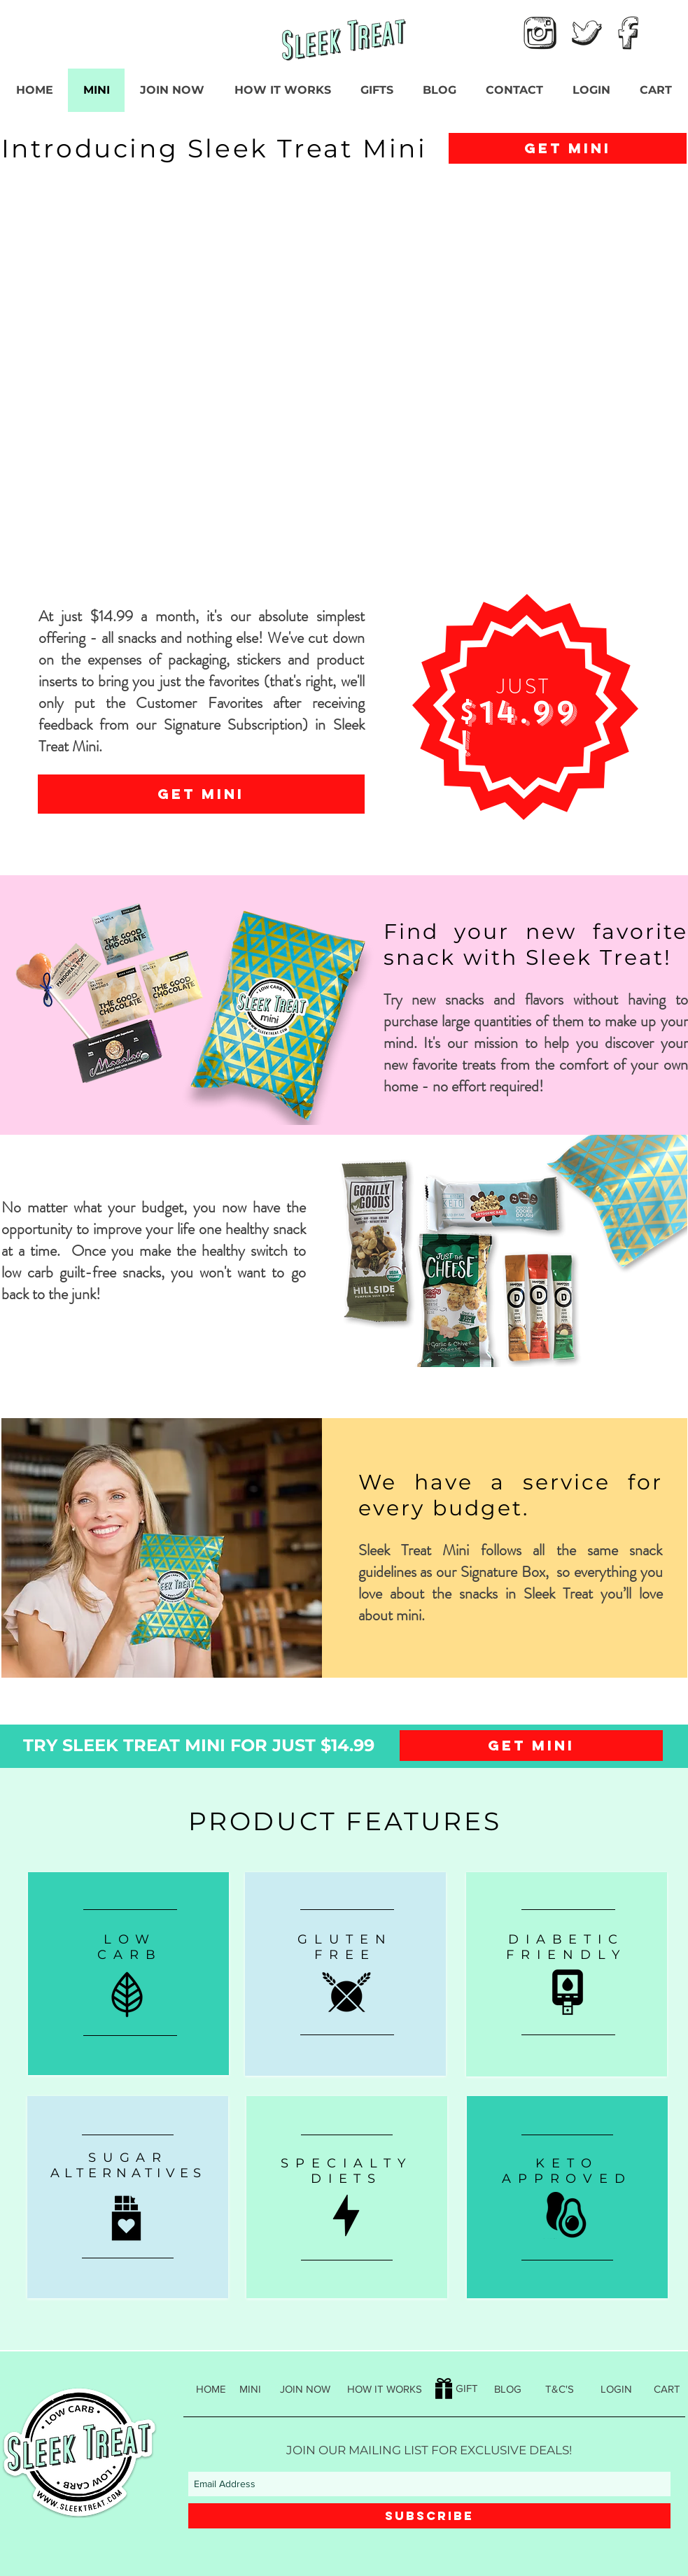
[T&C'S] (559, 2388)
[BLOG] (508, 2388)
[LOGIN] (616, 2388)
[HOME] (211, 2388)
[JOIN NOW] (305, 2388)
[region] (128, 1973)
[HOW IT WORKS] (384, 2388)
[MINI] (250, 2388)
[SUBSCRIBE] (429, 2515)
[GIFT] (456, 2388)
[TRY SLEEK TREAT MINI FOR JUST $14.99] (198, 1745)
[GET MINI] (568, 148)
